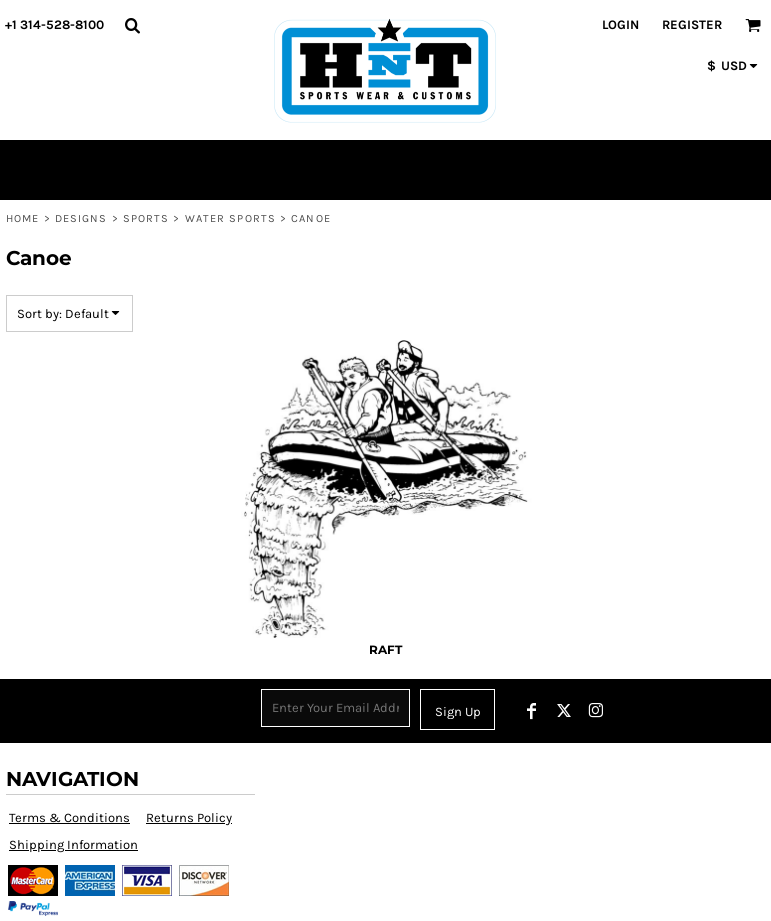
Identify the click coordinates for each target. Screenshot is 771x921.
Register (692, 24)
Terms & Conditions (69, 817)
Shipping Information (73, 844)
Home (22, 218)
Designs (81, 218)
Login (620, 24)
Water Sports (230, 218)
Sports (146, 218)
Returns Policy (189, 817)
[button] (132, 25)
